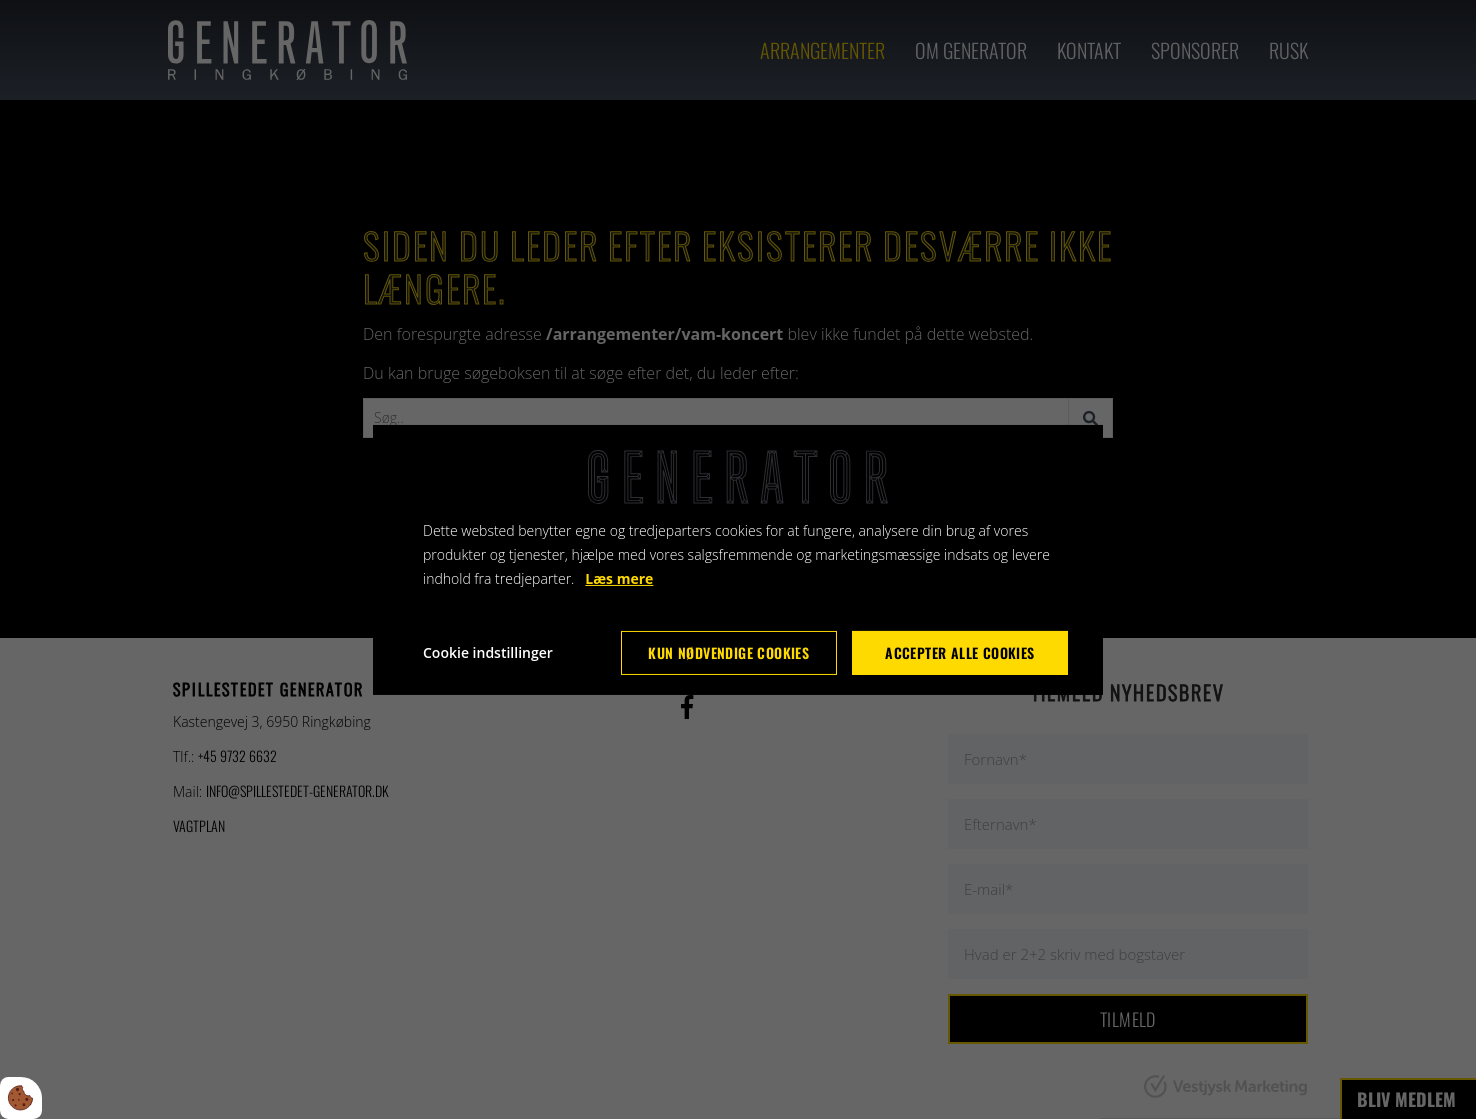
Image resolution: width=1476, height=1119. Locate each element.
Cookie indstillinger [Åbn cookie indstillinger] (488, 652)
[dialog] (738, 559)
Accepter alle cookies (959, 652)
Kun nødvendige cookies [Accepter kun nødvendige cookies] (728, 652)
